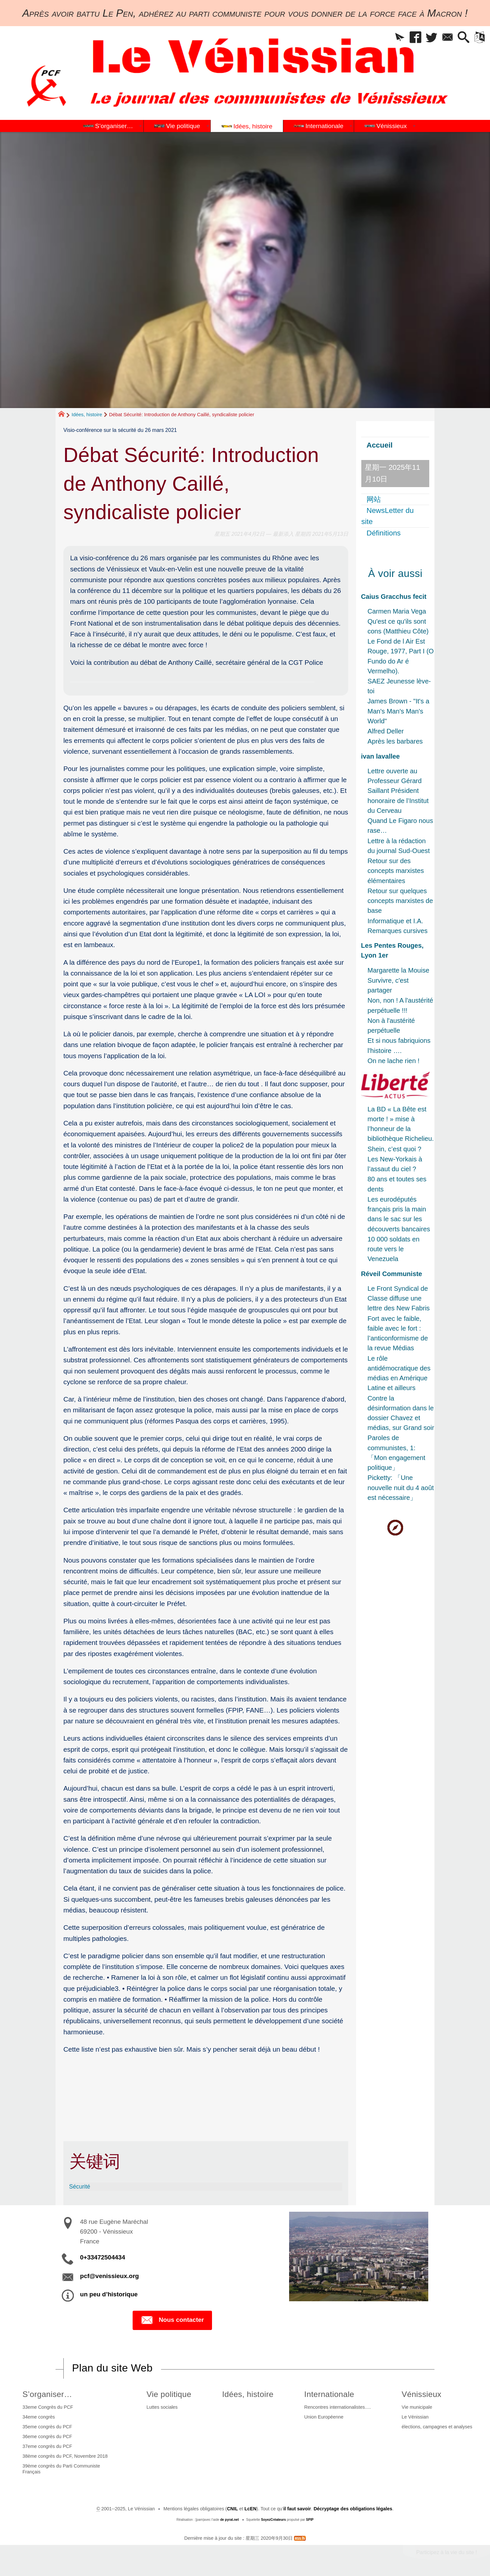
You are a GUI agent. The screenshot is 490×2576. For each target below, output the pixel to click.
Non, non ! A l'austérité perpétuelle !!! (400, 1005)
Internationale (329, 2394)
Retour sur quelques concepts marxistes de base (400, 900)
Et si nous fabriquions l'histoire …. (399, 1045)
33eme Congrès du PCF (48, 2407)
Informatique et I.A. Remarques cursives (398, 925)
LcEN (250, 2508)
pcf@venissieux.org (109, 2275)
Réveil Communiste (391, 1273)
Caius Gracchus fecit (394, 596)
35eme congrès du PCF (47, 2426)
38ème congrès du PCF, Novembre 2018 (65, 2456)
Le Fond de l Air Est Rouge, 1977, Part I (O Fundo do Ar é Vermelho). (401, 656)
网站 (374, 499)
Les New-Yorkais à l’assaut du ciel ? (395, 1164)
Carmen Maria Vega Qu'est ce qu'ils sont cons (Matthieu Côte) (398, 621)
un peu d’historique (109, 2294)
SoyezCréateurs (273, 2519)
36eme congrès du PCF (47, 2436)
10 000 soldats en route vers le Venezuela (393, 1249)
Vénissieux (422, 2394)
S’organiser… (47, 2394)
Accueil (380, 445)
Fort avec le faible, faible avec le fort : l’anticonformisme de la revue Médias (398, 1333)
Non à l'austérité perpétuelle (391, 1025)
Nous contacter (172, 2320)
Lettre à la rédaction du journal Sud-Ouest (399, 845)
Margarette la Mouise (398, 970)
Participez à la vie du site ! (446, 2552)
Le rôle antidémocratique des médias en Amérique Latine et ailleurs (399, 1373)
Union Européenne (323, 2417)
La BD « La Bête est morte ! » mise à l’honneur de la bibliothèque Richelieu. (401, 1124)
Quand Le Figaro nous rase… (400, 825)
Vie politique (169, 2394)
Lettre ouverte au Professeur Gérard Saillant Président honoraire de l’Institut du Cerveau (398, 790)
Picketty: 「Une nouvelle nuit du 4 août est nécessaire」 (401, 1487)
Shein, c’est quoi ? (394, 1149)
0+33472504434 (102, 2257)
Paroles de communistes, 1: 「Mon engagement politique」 (396, 1452)
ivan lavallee (380, 756)
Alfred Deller (386, 731)
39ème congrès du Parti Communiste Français (61, 2468)
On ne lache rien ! (393, 1060)
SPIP (310, 2519)
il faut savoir (297, 2508)
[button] (396, 38)
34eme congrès (39, 2417)
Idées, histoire (87, 414)
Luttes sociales (162, 2407)
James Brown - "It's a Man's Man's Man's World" (398, 710)
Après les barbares (395, 741)
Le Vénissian (415, 2417)
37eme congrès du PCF (47, 2446)
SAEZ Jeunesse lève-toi (399, 686)
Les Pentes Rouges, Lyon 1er (392, 950)
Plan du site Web (112, 2368)
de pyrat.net (229, 2519)
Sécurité (79, 2186)
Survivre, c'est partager (388, 985)
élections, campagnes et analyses (437, 2426)
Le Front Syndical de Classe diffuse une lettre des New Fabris (399, 1298)
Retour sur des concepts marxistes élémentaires (396, 870)
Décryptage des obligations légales (353, 2508)
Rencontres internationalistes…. (337, 2407)
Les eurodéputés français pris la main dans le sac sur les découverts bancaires (399, 1214)
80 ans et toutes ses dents (397, 1183)
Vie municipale (417, 2407)
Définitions (384, 533)
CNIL (232, 2508)
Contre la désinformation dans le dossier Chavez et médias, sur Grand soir (401, 1413)
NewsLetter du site (387, 516)
